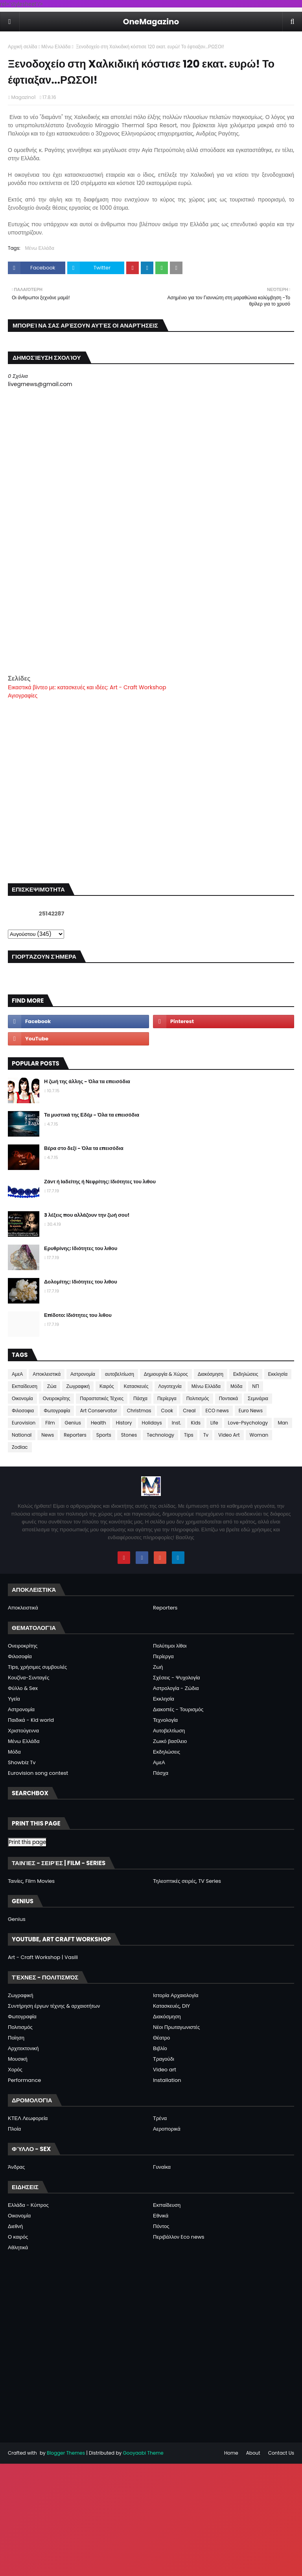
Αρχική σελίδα (22, 46)
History (124, 1422)
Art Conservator (98, 1410)
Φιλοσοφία (20, 1656)
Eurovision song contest (38, 1773)
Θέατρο (161, 2037)
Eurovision (23, 1422)
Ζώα (52, 1386)
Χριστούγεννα (23, 1730)
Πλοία (14, 2129)
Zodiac (20, 1447)
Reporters (75, 1435)
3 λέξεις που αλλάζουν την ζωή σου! (86, 1215)
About (253, 2453)
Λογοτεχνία (170, 1386)
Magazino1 (23, 97)
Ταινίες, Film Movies (31, 1881)
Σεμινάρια (258, 1398)
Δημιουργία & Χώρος (166, 1374)
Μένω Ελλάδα (55, 46)
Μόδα (236, 1386)
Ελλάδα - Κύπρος (28, 2205)
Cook (167, 1410)
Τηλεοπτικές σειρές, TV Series (187, 1881)
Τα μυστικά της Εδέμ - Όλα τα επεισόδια (91, 1115)
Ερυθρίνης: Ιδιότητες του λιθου (80, 1248)
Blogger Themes (66, 2453)
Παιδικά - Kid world (31, 1720)
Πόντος (161, 2226)
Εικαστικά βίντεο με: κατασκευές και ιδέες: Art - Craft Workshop (87, 687)
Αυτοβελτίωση (169, 1730)
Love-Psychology (248, 1422)
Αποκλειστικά (47, 1374)
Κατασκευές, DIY (171, 2006)
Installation (167, 2080)
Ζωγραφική (78, 1386)
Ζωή (158, 1667)
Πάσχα (140, 1398)
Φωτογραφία (57, 1410)
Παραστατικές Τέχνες (101, 1398)
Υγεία (14, 1699)
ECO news (217, 1410)
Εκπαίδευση (24, 1386)
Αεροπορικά (166, 2129)
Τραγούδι (163, 2059)
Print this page (27, 1842)
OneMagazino (151, 21)
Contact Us (281, 2453)
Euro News (251, 1410)
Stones (129, 1435)
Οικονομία (22, 1398)
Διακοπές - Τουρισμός (178, 1709)
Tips (188, 1435)
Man (283, 1422)
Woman (259, 1435)
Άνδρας (16, 2167)
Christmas (139, 1410)
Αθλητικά (18, 2247)
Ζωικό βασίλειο (170, 1741)
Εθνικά (160, 2215)
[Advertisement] (151, 619)
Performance (24, 2080)
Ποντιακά (228, 1398)
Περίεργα (167, 1398)
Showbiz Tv (22, 1762)
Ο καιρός (18, 2237)
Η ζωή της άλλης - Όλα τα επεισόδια (87, 1081)
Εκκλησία (278, 1374)
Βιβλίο (160, 2048)
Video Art (228, 1435)
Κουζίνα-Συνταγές (28, 1677)
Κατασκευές (136, 1386)
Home (231, 2453)
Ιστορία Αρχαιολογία (175, 1995)
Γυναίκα (162, 2167)
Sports (103, 1435)
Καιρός (106, 1386)
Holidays (152, 1422)
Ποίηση (16, 2037)
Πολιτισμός (197, 1398)
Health (98, 1422)
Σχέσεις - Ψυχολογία (176, 1677)
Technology (160, 1435)
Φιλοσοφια (23, 1410)
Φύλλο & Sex (23, 1688)
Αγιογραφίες (22, 695)
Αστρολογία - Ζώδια (176, 1688)
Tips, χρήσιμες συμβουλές (37, 1667)
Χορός (15, 2069)
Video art (164, 2069)
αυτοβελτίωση (119, 1374)
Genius (73, 1422)
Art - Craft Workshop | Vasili (43, 1957)
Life (214, 1422)
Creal (189, 1410)
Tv (205, 1435)
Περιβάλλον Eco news (178, 2237)
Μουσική (18, 2059)
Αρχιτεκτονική (23, 2048)
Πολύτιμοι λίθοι (170, 1646)
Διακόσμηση (210, 1374)
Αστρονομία (82, 1374)
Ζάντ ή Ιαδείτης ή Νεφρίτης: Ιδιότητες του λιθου (100, 1181)
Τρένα (160, 2118)
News (47, 1435)
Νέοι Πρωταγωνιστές (176, 2027)
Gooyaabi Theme (143, 2453)
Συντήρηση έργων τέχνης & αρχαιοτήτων (54, 2006)
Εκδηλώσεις (245, 1374)
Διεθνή (15, 2226)
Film (50, 1422)
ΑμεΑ (17, 1374)
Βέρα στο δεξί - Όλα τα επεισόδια (83, 1148)
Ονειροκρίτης (56, 1398)
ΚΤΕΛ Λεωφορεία (28, 2118)
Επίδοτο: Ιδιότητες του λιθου (78, 1315)
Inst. (176, 1422)
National (21, 1435)
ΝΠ (255, 1386)
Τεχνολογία (165, 1720)
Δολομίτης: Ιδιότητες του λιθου (80, 1281)
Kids (196, 1422)
